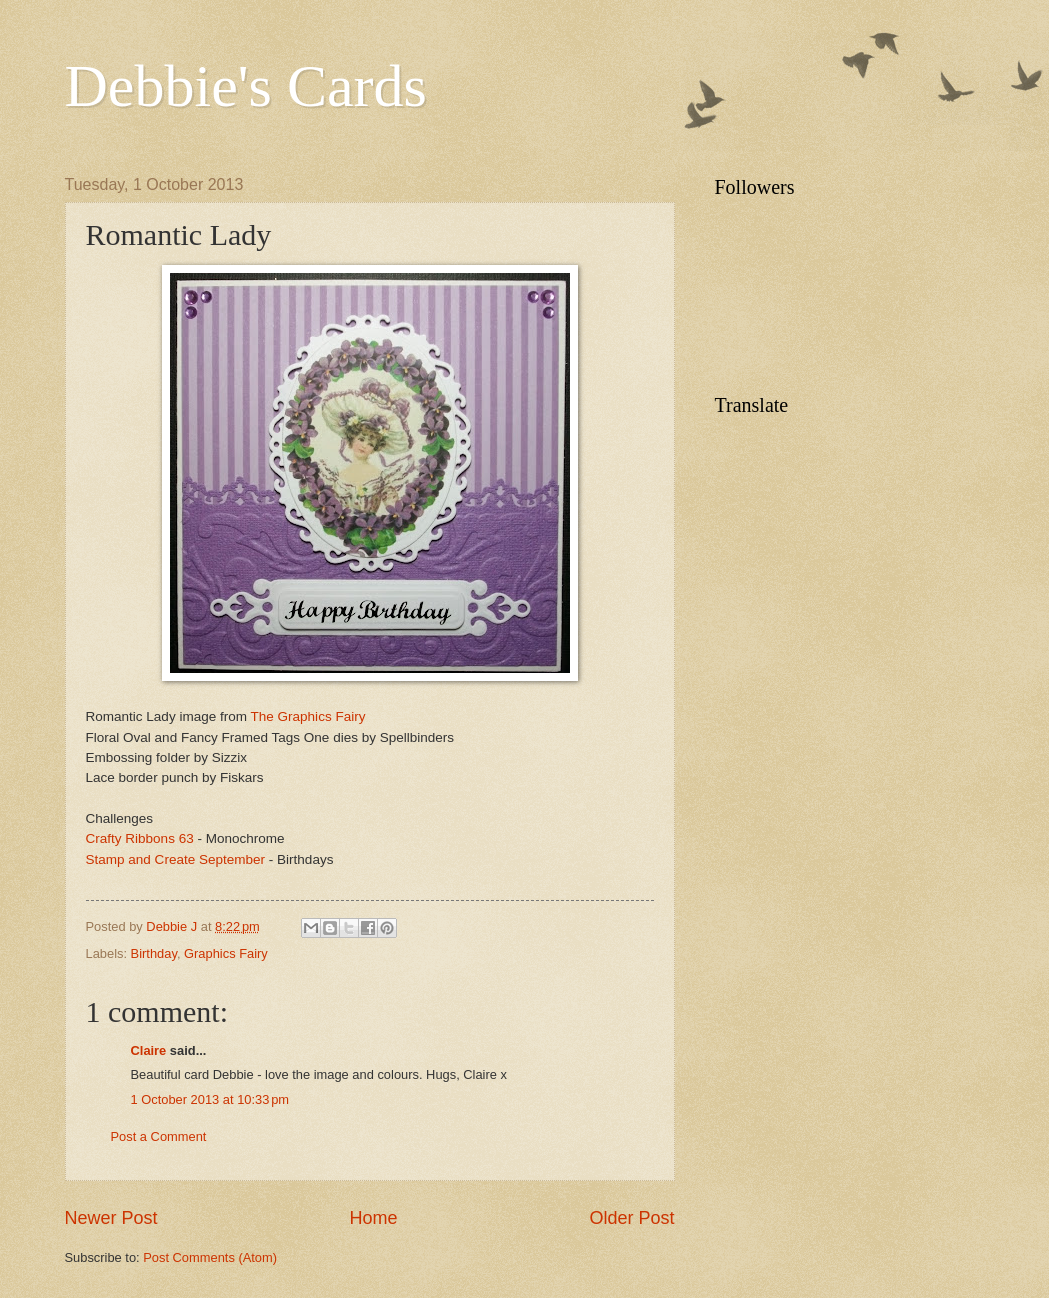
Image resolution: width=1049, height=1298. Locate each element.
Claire (149, 1050)
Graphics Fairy (226, 953)
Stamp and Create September (177, 859)
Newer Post (111, 1218)
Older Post (631, 1218)
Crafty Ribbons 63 (140, 838)
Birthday (154, 953)
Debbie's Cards (246, 86)
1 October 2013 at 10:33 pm (210, 1099)
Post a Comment (159, 1136)
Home (373, 1218)
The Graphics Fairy (308, 716)
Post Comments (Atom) (210, 1257)
